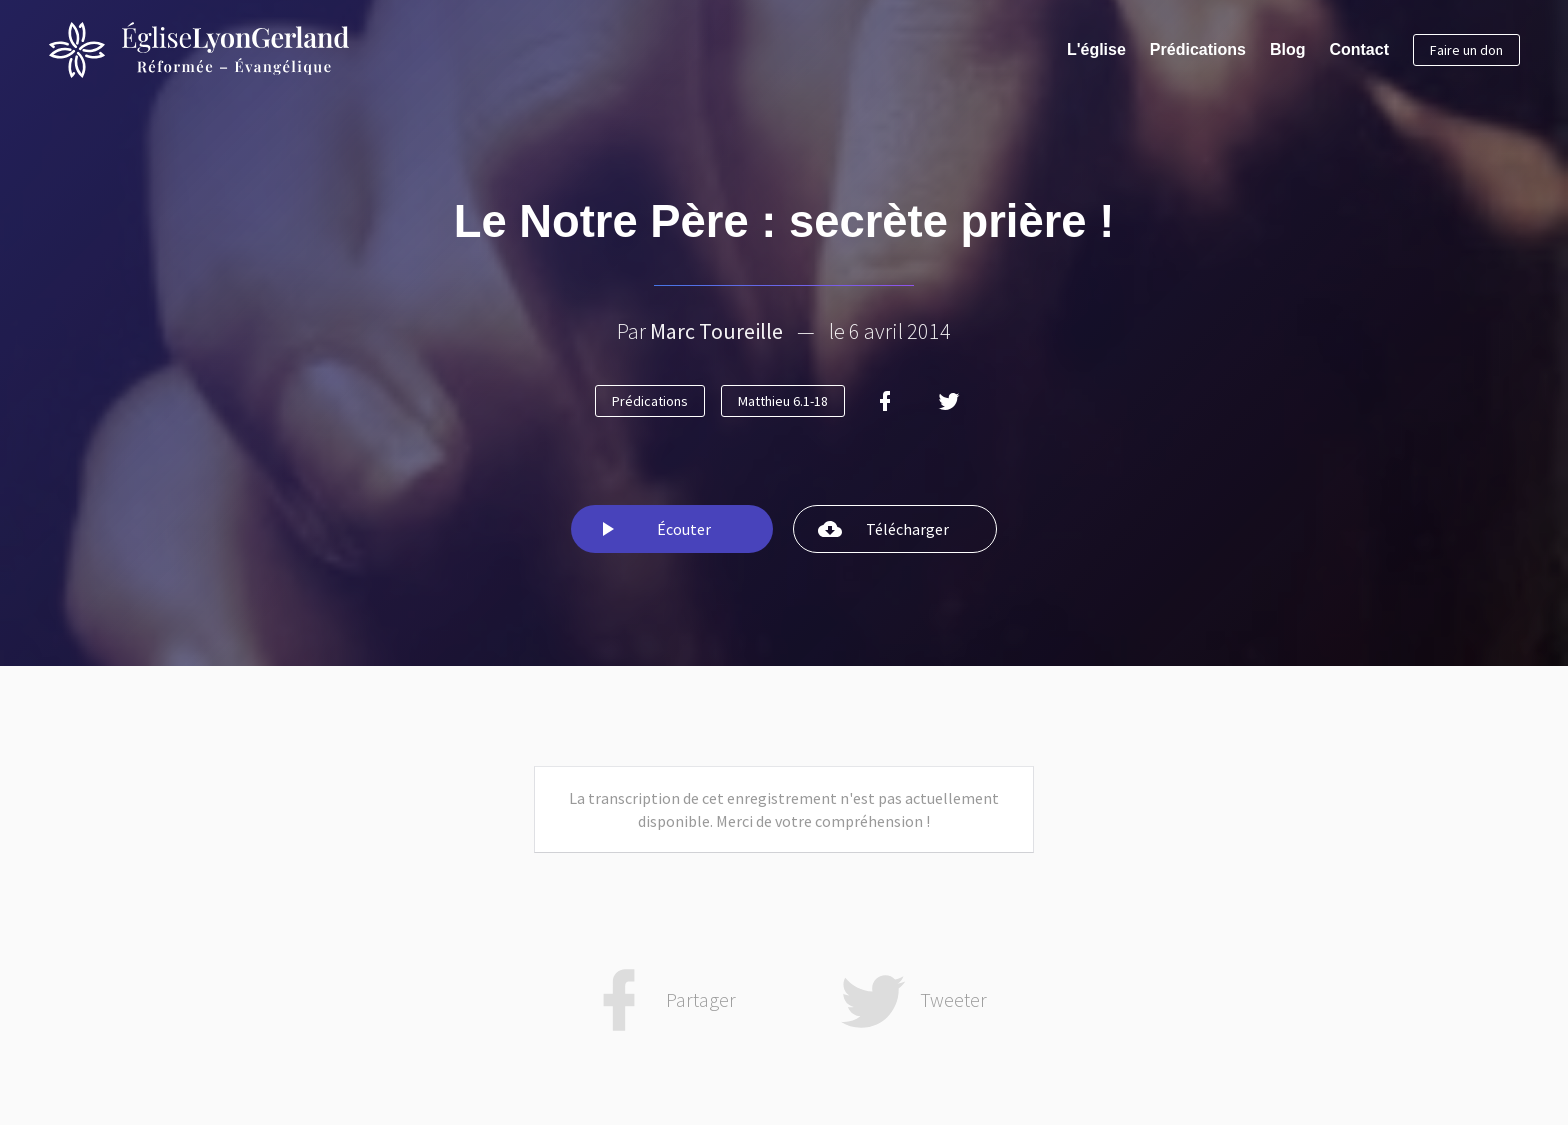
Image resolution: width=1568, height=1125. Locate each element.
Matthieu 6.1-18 (783, 401)
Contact (1359, 49)
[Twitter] (949, 401)
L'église (1096, 49)
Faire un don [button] (1466, 50)
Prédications (1198, 49)
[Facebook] (885, 401)
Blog (1288, 49)
